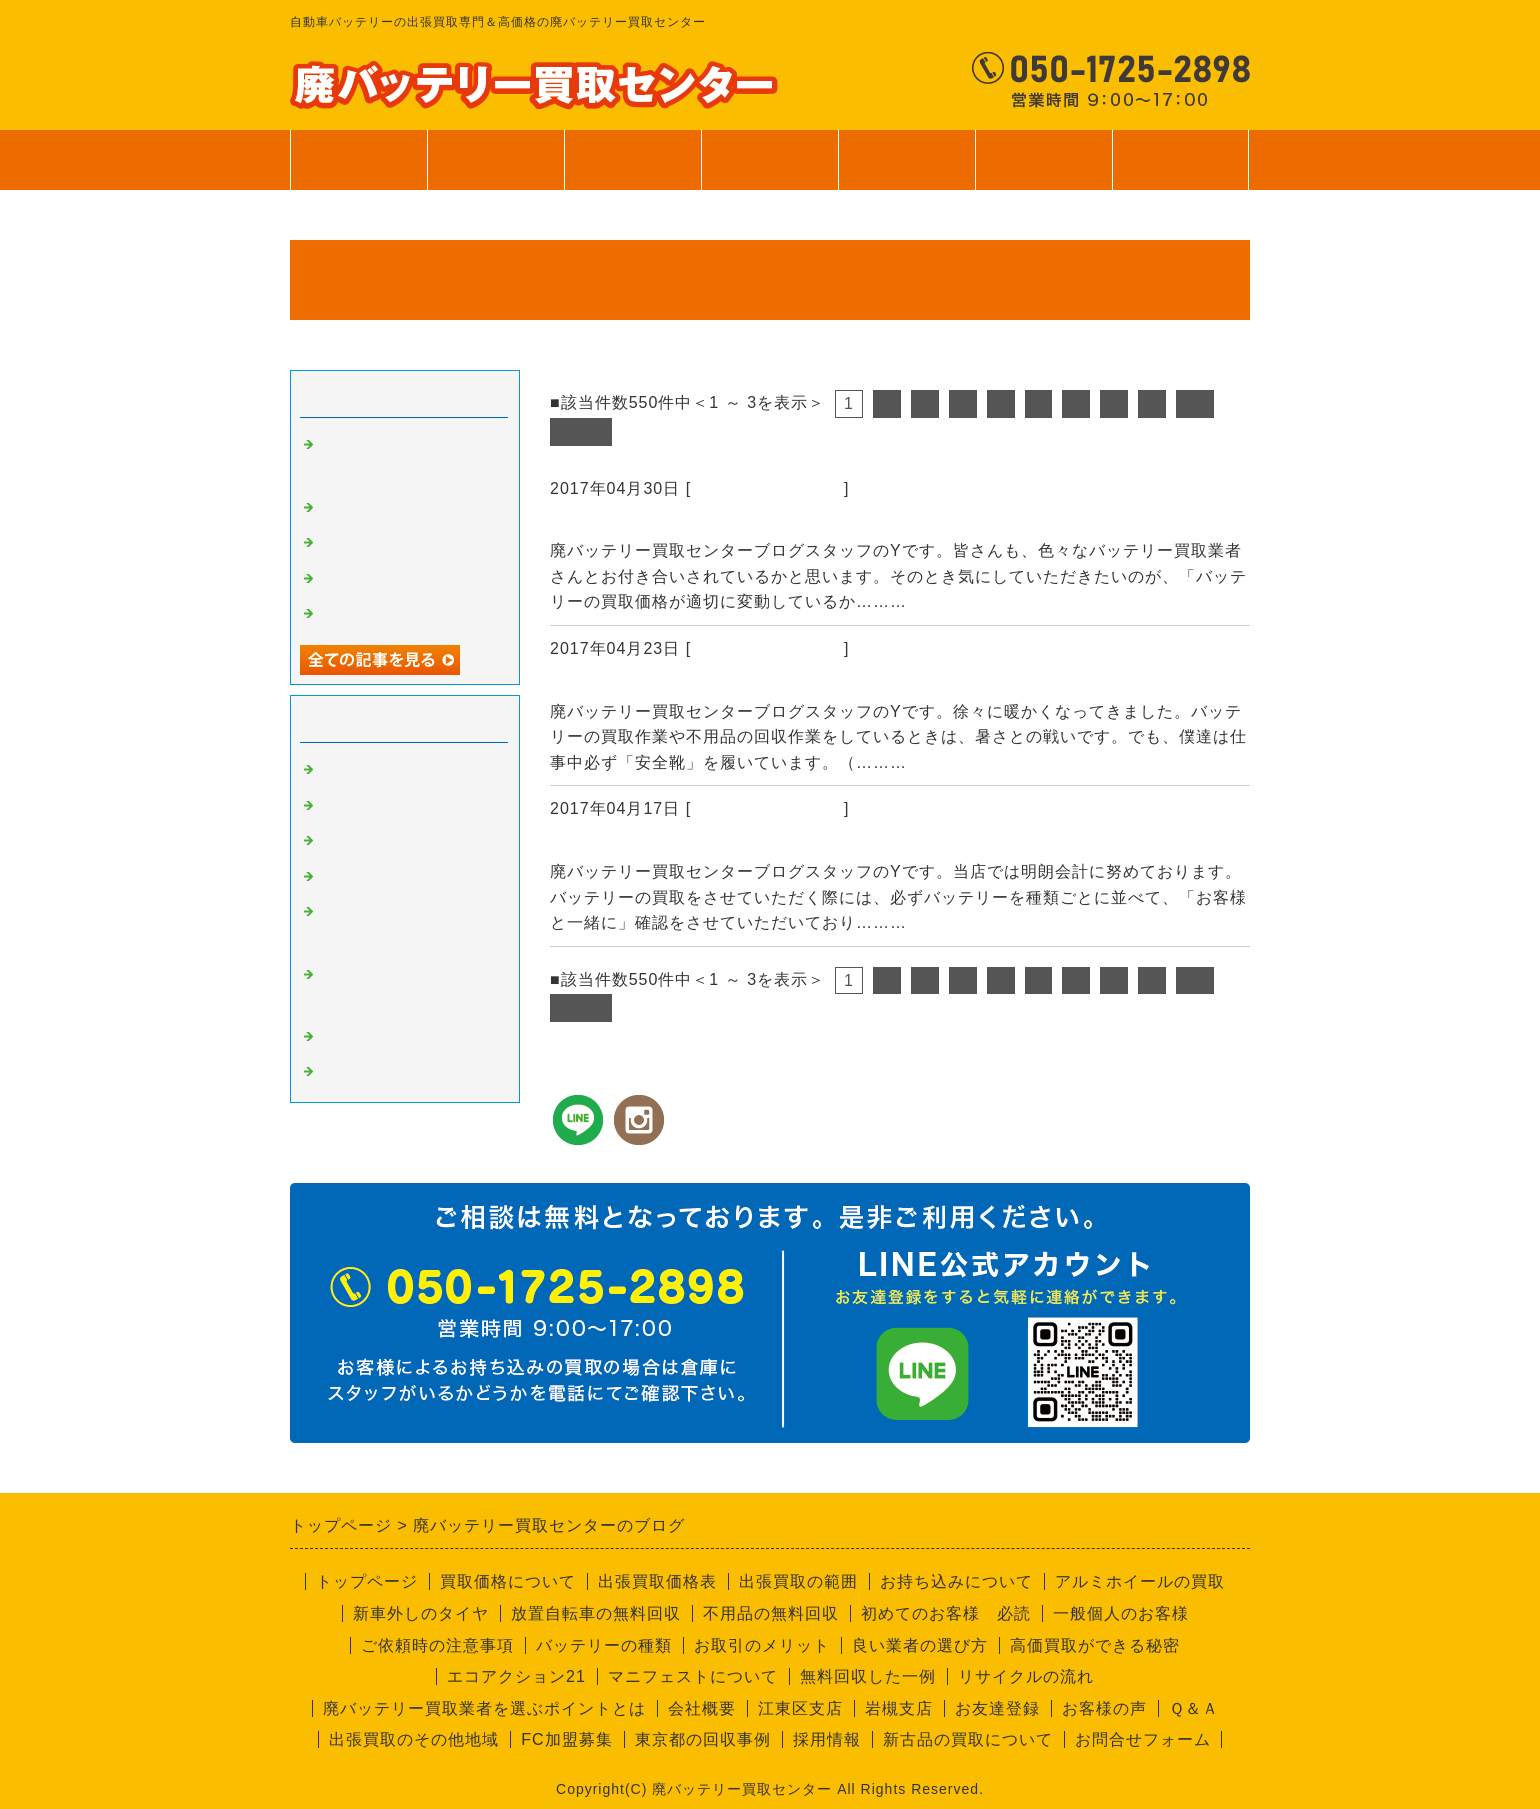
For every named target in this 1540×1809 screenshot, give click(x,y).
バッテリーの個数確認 (645, 845)
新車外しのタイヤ (421, 1613)
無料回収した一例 (868, 1676)
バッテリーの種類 (604, 1645)
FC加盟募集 (566, 1739)
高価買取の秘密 (376, 806)
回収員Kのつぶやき (390, 1072)
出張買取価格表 (657, 1581)
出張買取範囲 (633, 160)
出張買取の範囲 (798, 1581)
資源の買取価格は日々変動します (692, 524)
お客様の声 (1104, 1708)
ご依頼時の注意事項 (437, 1645)
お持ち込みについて (956, 1581)
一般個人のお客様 (1121, 1613)
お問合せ (1180, 170)
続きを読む (954, 601)
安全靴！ (588, 685)
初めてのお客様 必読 (946, 1613)
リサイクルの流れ (1026, 1676)
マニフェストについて (693, 1676)
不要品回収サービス (392, 877)
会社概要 (702, 1708)
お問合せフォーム (1143, 1739)
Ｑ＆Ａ (1194, 1708)
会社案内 (1043, 170)
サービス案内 (769, 170)
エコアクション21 (516, 1676)
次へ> (581, 431)
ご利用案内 (906, 170)
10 (1195, 403)
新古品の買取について (968, 1739)
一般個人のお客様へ (392, 614)
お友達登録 (997, 1708)
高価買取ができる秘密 (1095, 1645)
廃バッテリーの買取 (767, 488)
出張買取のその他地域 (414, 1739)
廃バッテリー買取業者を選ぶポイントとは (484, 1708)
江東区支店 (800, 1708)
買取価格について (508, 1581)
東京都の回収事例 (703, 1739)
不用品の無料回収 (771, 1613)
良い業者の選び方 (920, 1645)
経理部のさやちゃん (392, 1037)
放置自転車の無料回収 (596, 1613)
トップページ (359, 160)
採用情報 (827, 1739)
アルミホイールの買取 (1140, 1581)
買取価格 (496, 160)
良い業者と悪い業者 (392, 841)
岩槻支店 (899, 1708)
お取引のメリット (762, 1645)
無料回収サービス (384, 579)
